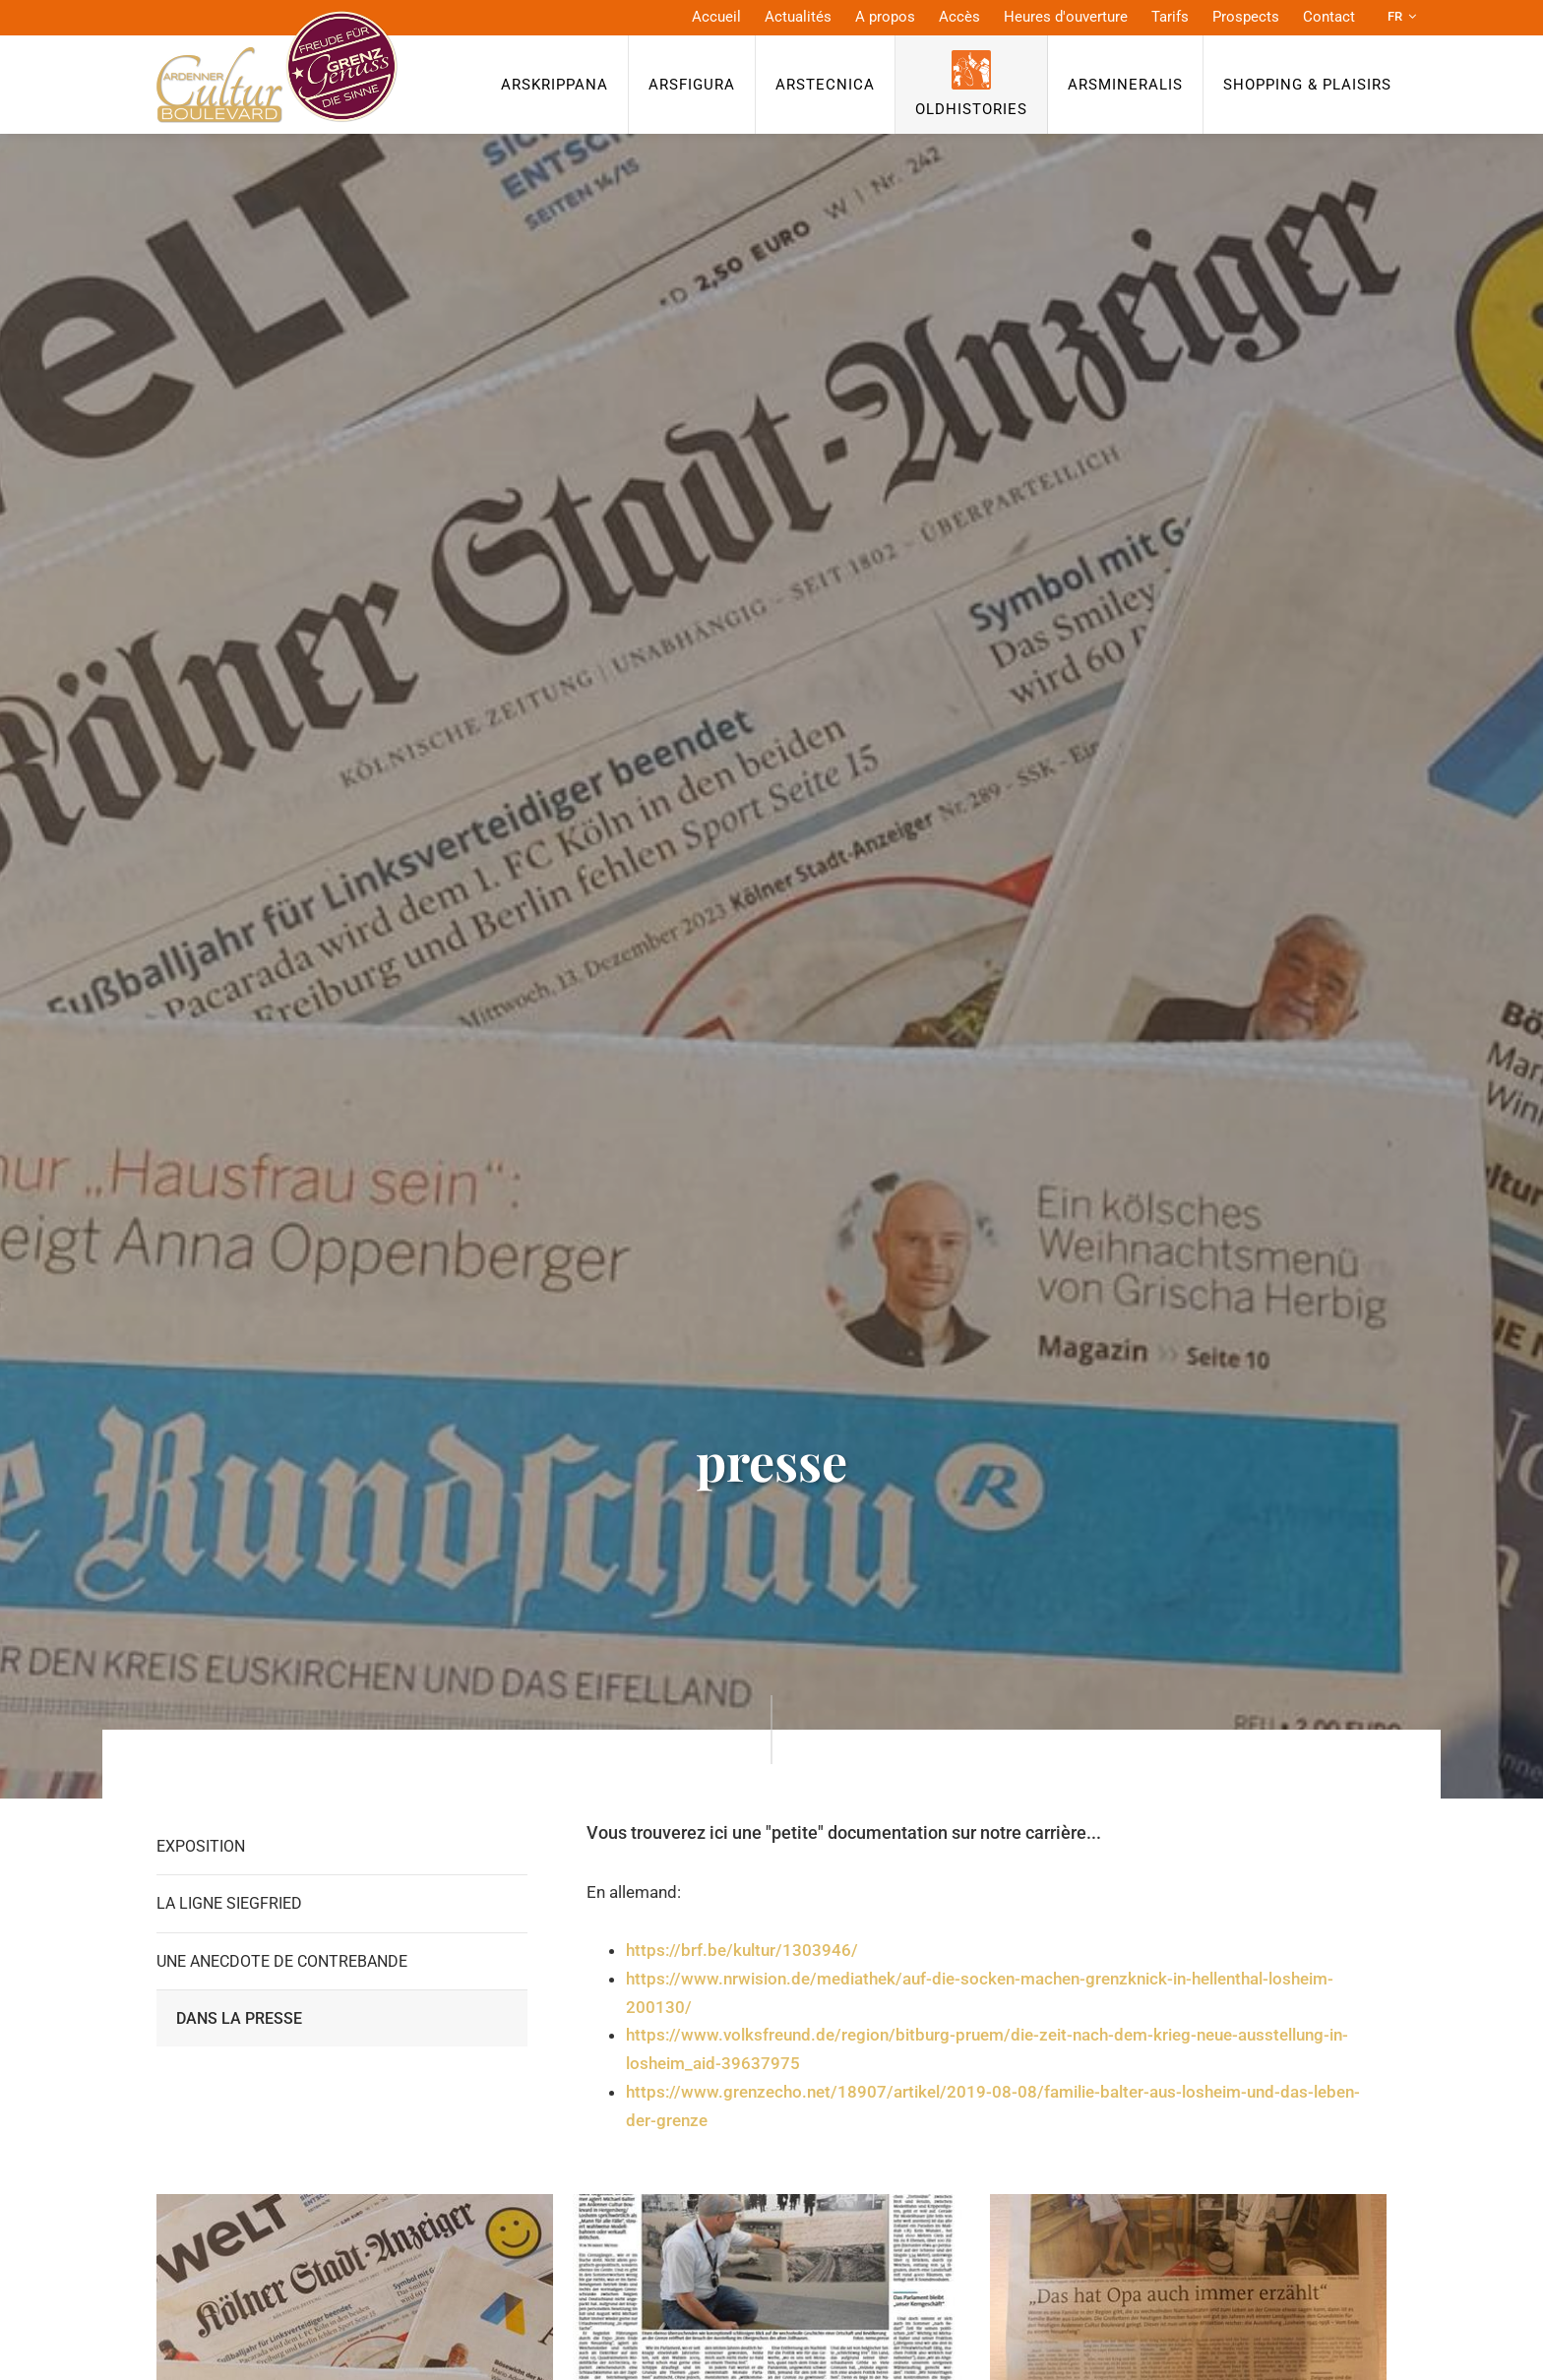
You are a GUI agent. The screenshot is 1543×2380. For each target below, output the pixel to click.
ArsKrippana (554, 84)
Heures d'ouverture (1066, 17)
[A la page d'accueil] (277, 67)
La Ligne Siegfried (229, 1903)
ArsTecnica (825, 84)
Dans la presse (239, 2018)
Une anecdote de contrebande (281, 1961)
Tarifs (1170, 17)
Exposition (200, 1846)
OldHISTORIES (971, 109)
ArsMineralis (1125, 84)
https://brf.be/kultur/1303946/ (742, 1950)
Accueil (716, 17)
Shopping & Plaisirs (1307, 84)
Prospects (1245, 17)
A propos (885, 17)
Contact (1329, 17)
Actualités (798, 17)
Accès (959, 17)
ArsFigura (691, 84)
